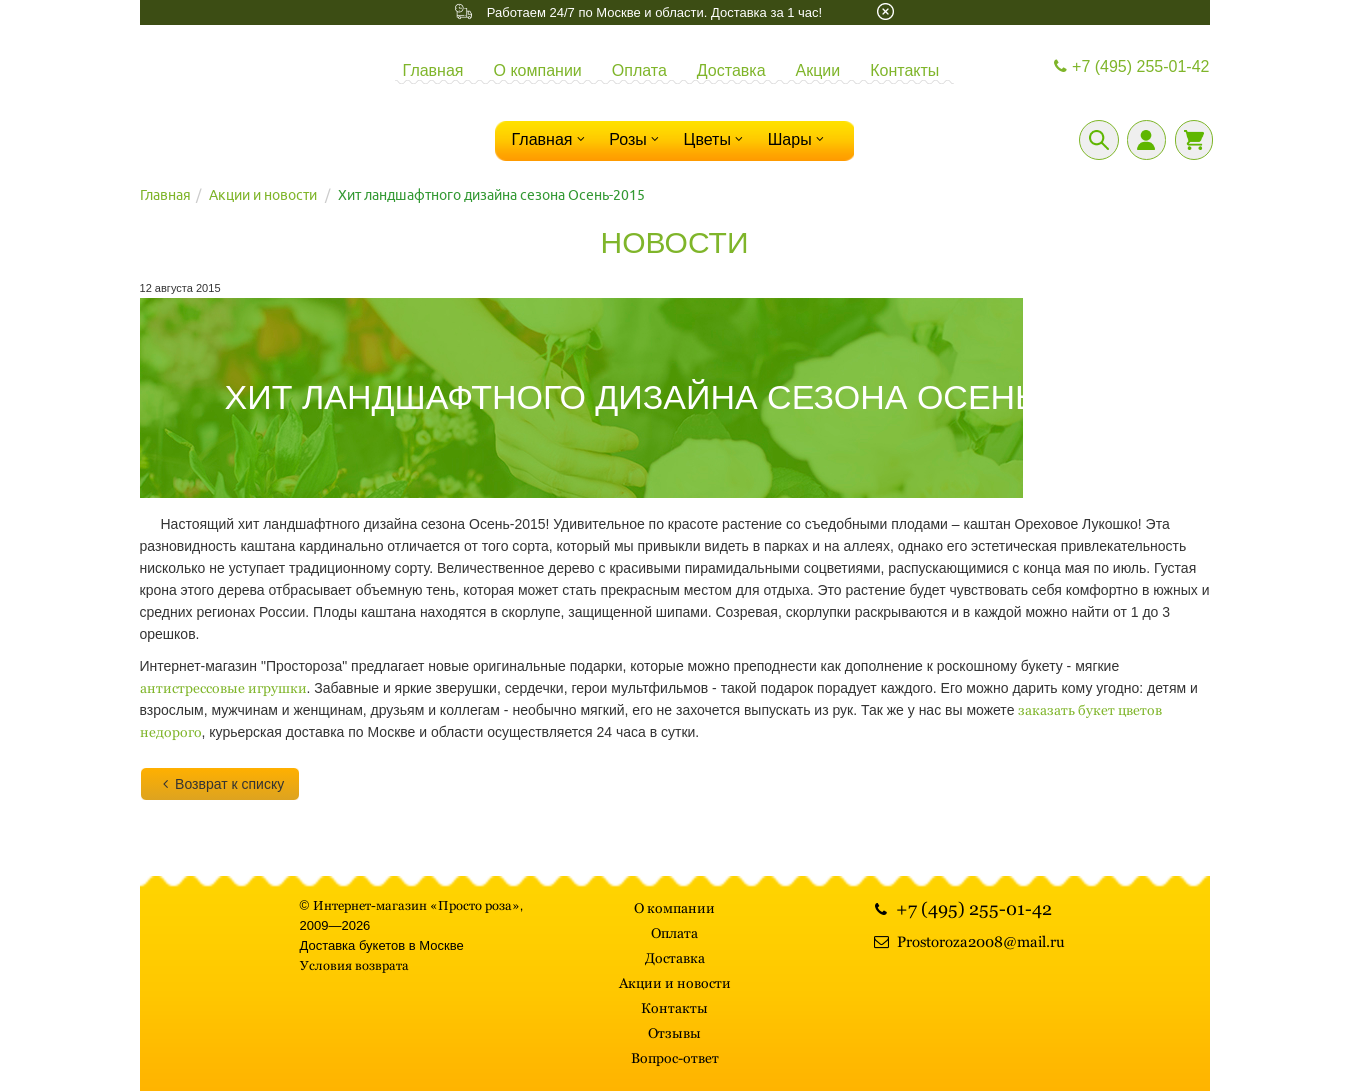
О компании (538, 70)
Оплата (639, 70)
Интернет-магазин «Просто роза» (416, 905)
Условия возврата (354, 965)
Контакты (904, 70)
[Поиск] (1099, 140)
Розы (636, 139)
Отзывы (674, 1033)
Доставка (731, 70)
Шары (798, 139)
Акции (818, 70)
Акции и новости (263, 195)
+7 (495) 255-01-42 (1130, 66)
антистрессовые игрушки (223, 688)
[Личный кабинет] (1146, 140)
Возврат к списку (220, 784)
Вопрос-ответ (675, 1058)
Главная (433, 70)
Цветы (716, 139)
